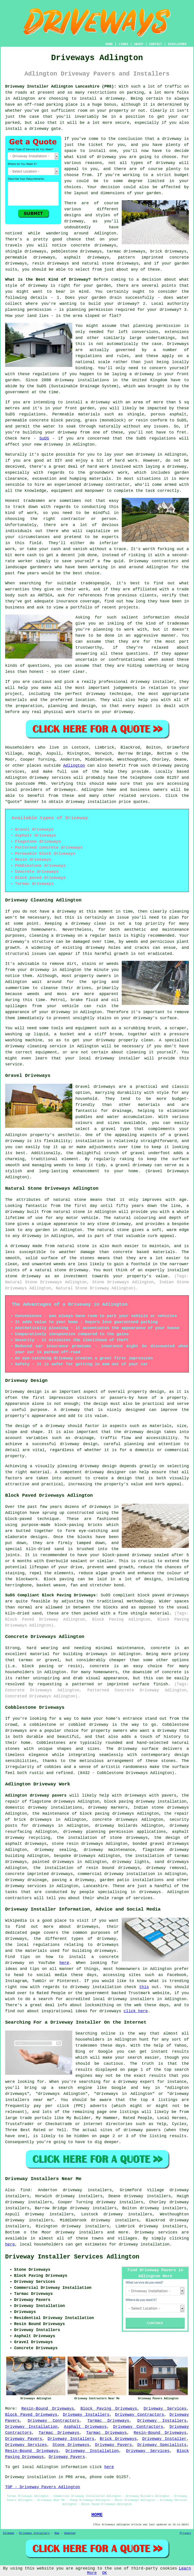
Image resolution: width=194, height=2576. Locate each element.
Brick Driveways (118, 2439)
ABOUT (138, 44)
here (64, 1963)
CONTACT (155, 44)
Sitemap (8, 2533)
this (144, 1987)
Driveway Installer (164, 2439)
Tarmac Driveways (108, 2420)
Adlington (74, 765)
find (25, 2190)
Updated (69, 2533)
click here (136, 2011)
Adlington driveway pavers (35, 1795)
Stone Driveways (70, 2445)
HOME (109, 44)
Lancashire (95, 1886)
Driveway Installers (86, 2414)
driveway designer (105, 1472)
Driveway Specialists (161, 2445)
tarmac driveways (126, 251)
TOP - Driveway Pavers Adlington (42, 2487)
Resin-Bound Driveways (47, 2408)
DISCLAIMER (177, 44)
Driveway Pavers (23, 2439)
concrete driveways (93, 245)
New (56, 2533)
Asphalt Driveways (85, 2426)
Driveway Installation (31, 2426)
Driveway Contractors (139, 2414)
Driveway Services (165, 2408)
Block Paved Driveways (31, 2414)
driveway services (26, 1886)
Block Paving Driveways (108, 2408)
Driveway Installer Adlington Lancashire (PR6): (60, 86)
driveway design (142, 1432)
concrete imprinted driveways (39, 1874)
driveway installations (82, 380)
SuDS (44, 438)
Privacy (185, 2533)
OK (104, 2573)
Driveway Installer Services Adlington (72, 2257)
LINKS (123, 44)
